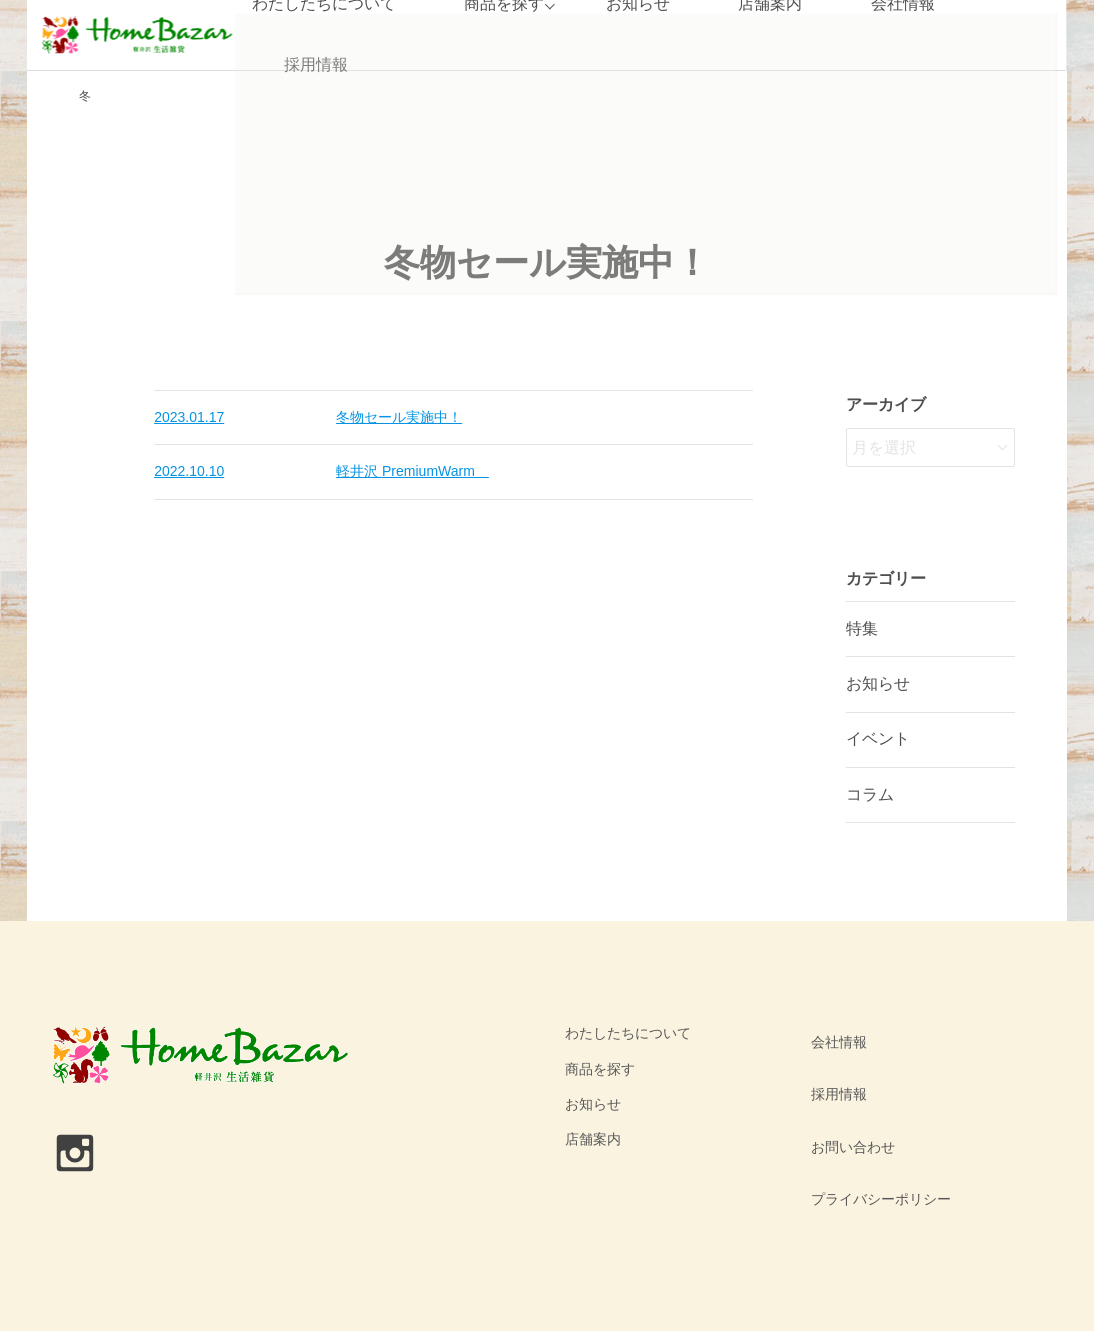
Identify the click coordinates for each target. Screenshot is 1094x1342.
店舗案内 (593, 1139)
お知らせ (878, 683)
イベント (878, 738)
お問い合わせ (848, 1104)
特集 (862, 628)
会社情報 (834, 1033)
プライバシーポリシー (876, 1139)
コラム (870, 794)
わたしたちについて (628, 1033)
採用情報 (314, 64)
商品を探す (600, 1069)
